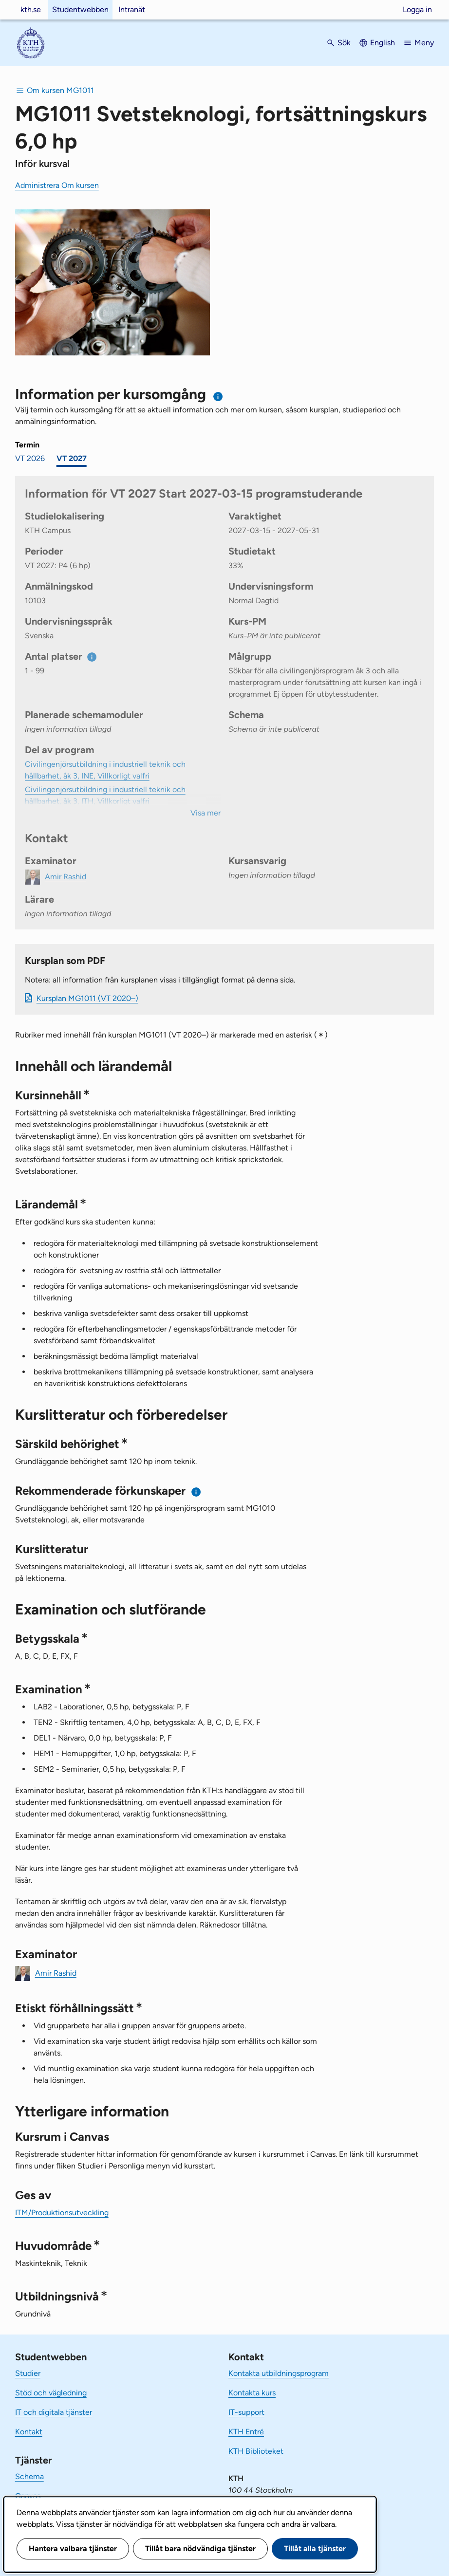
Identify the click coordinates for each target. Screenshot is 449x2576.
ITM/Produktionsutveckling (62, 2212)
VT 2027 (71, 458)
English (382, 42)
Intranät (131, 9)
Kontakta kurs (252, 2392)
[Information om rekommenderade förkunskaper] (196, 1492)
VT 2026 (30, 458)
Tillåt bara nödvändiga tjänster (200, 2548)
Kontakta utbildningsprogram (278, 2373)
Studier (27, 2373)
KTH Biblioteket (255, 2451)
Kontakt (28, 2431)
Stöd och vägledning (51, 2392)
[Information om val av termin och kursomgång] (218, 396)
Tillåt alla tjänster (315, 2548)
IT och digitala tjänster (53, 2412)
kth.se (30, 9)
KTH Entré (246, 2431)
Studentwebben (80, 9)
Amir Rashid (55, 1972)
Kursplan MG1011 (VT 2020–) (87, 998)
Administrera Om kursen (57, 185)
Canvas (27, 2496)
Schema (29, 2476)
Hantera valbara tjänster (73, 2548)
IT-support (246, 2412)
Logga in (417, 9)
